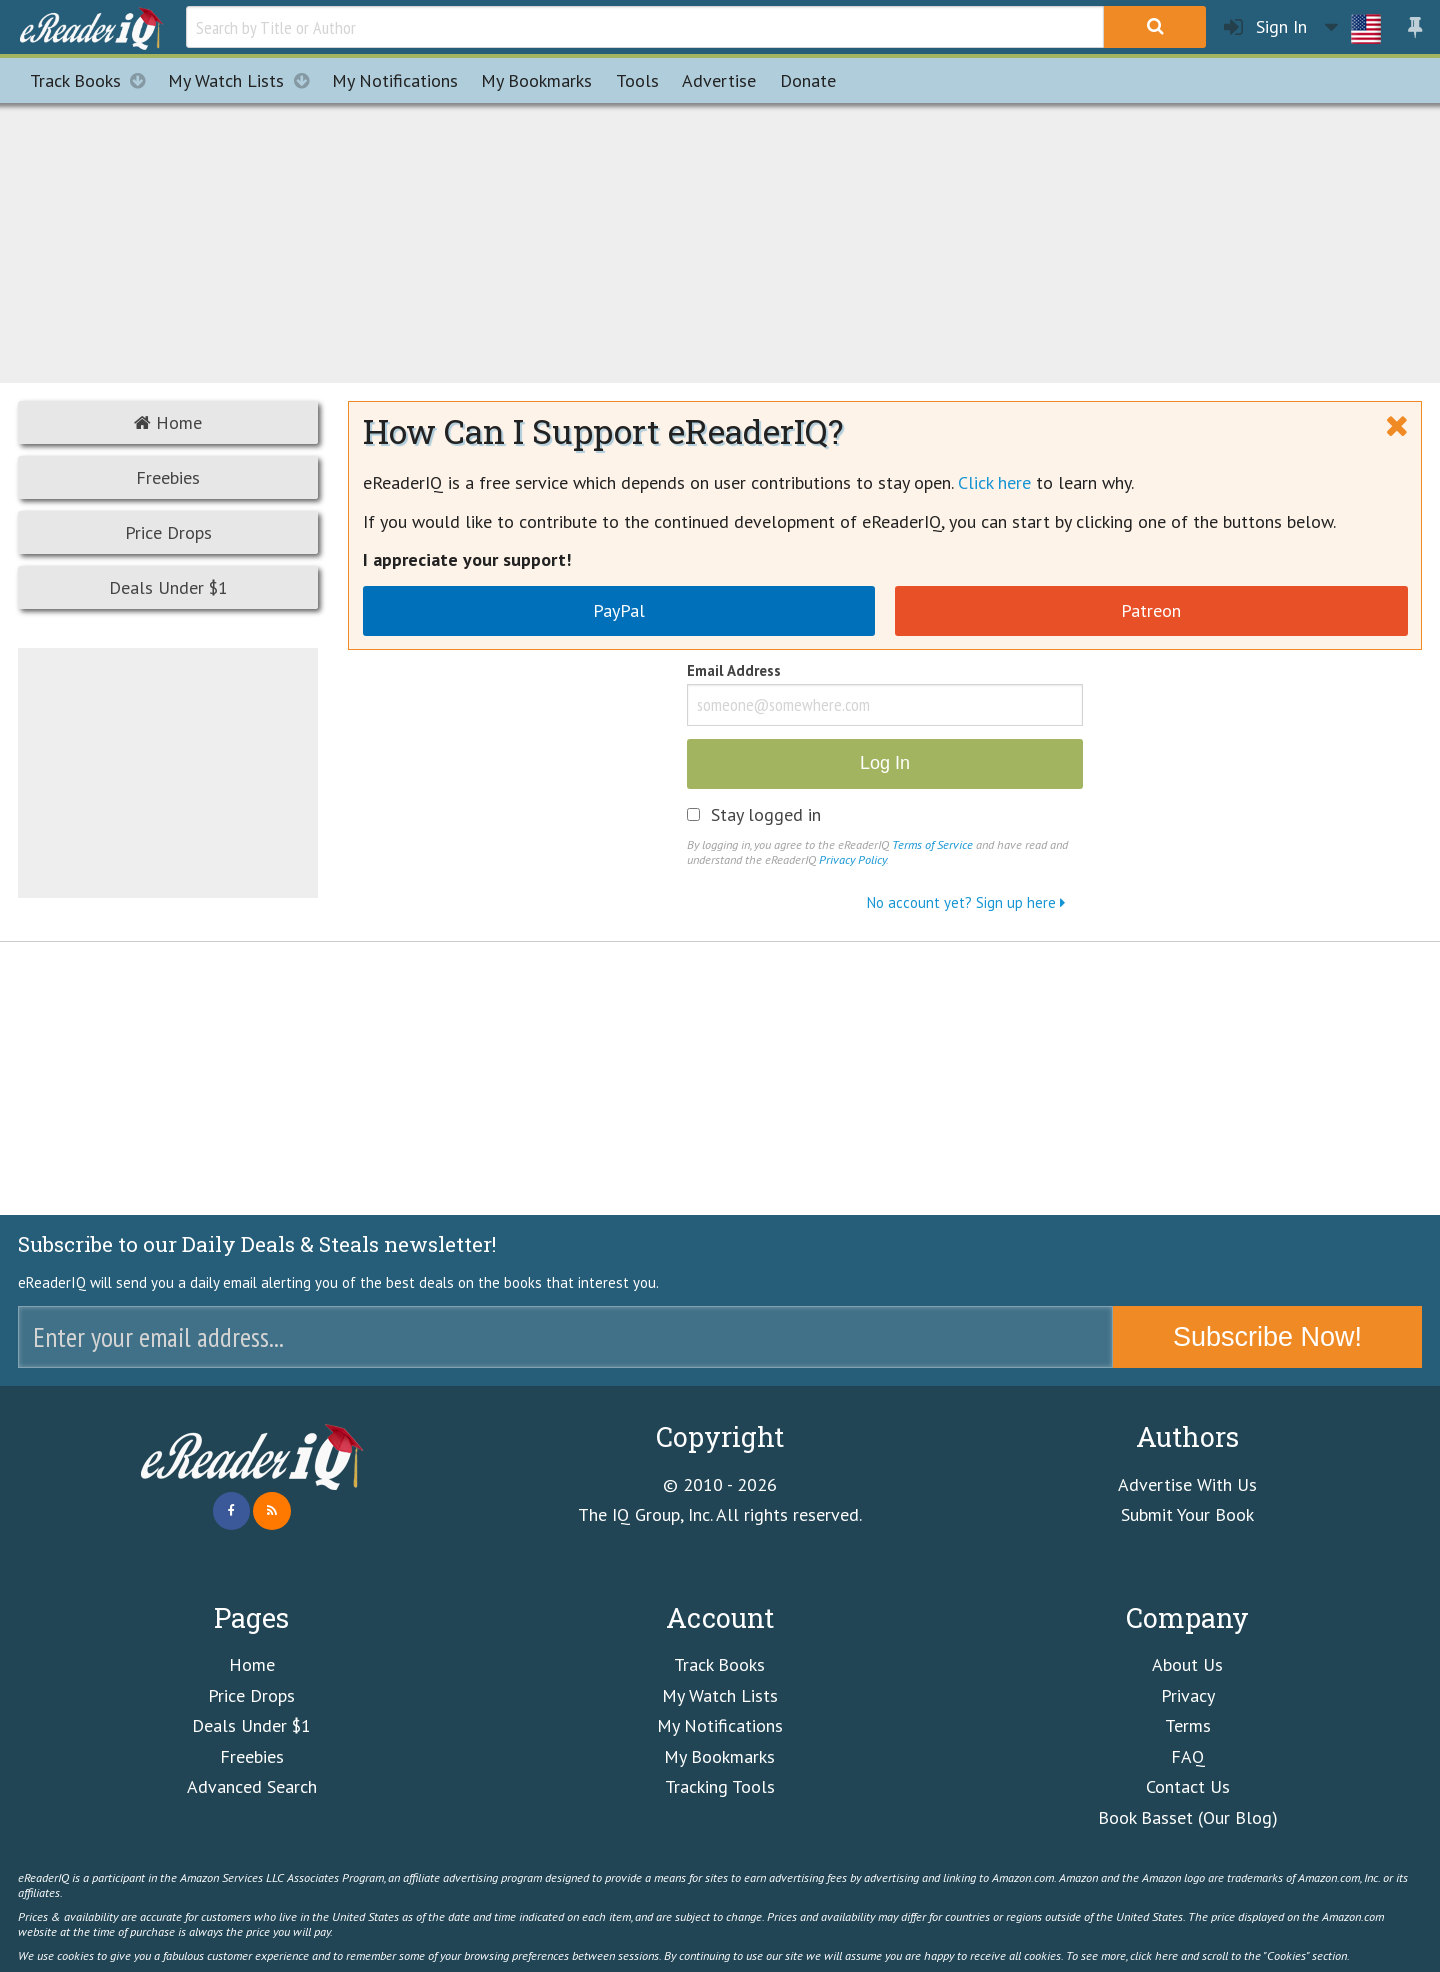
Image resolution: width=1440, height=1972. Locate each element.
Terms (1188, 1725)
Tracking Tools (720, 1786)
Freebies (168, 477)
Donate (808, 80)
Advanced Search (252, 1786)
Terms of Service (932, 844)
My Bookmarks (719, 1756)
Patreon (1151, 610)
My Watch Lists (244, 80)
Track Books (93, 80)
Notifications (395, 80)
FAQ (1188, 1756)
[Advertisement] (720, 240)
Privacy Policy (852, 859)
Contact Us (1188, 1786)
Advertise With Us (1187, 1484)
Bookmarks (536, 80)
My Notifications (720, 1725)
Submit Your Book (1187, 1514)
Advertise (719, 80)
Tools (637, 80)
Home (168, 422)
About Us (1187, 1664)
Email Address (734, 672)
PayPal (619, 610)
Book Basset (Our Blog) (1188, 1817)
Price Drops (168, 532)
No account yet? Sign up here (966, 902)
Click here (994, 482)
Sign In (1265, 27)
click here (1154, 1955)
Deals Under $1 (168, 587)
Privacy (1188, 1695)
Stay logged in (766, 815)
